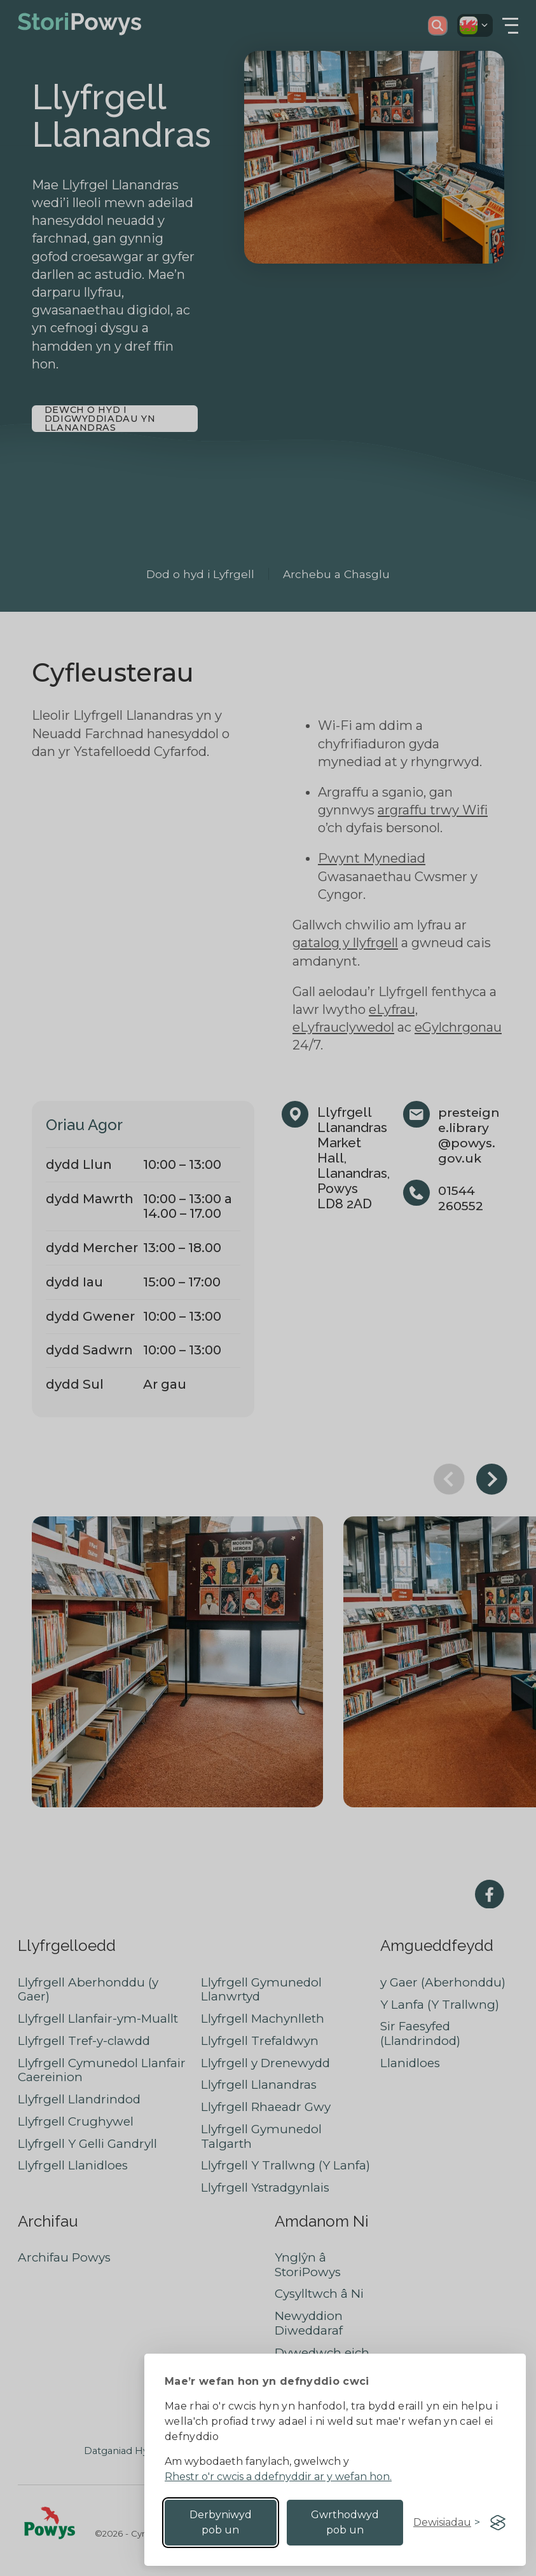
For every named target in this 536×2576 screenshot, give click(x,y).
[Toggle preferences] (446, 2522)
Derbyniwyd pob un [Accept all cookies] (220, 2522)
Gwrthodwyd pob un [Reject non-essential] (345, 2522)
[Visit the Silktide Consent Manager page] (497, 2522)
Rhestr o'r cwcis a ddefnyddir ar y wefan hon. (278, 2477)
